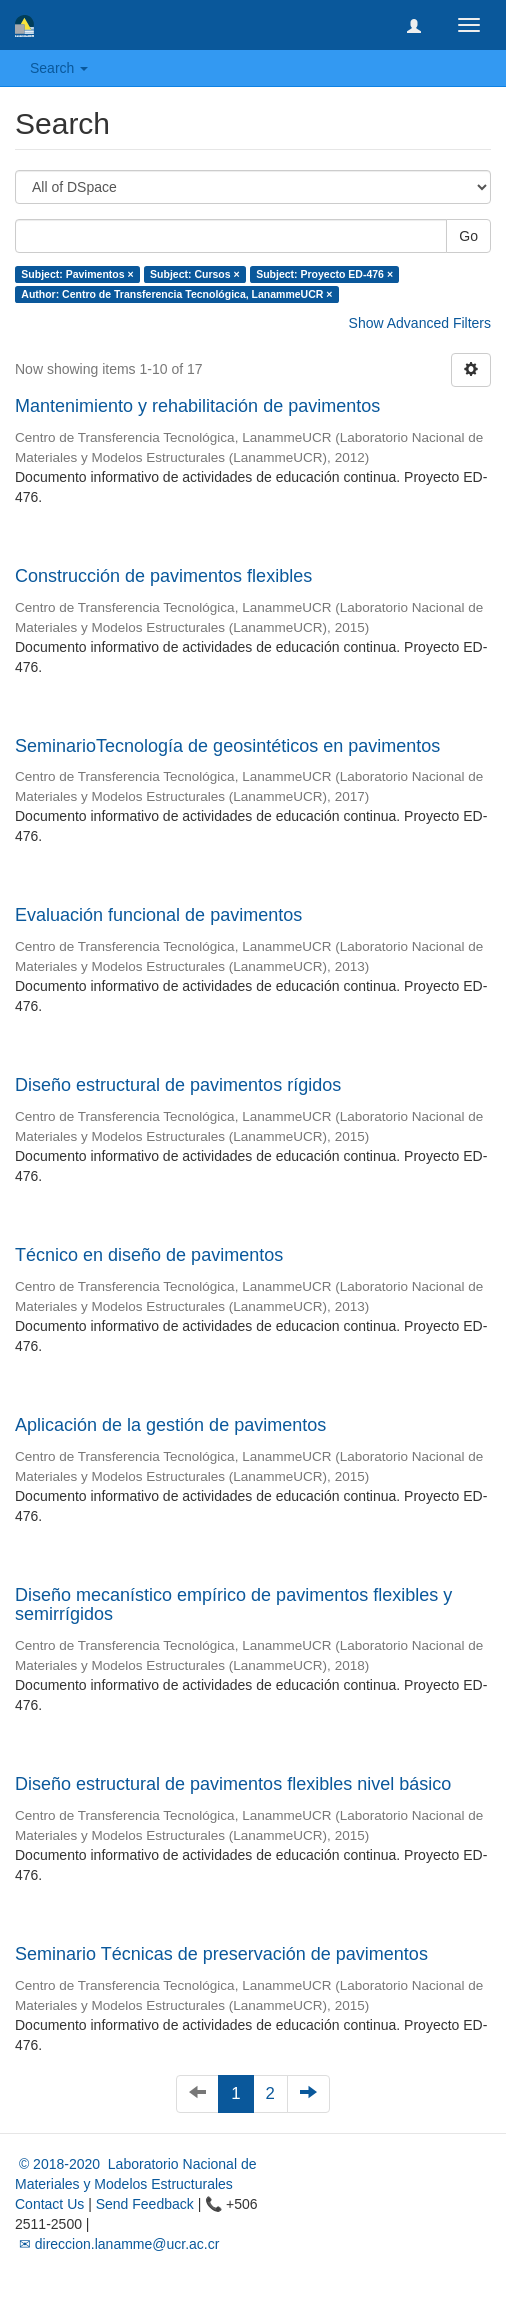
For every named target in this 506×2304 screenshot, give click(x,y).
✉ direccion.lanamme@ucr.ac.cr (117, 2244)
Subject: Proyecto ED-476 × (324, 274)
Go (468, 236)
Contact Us (49, 2204)
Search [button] (59, 68)
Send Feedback (145, 2204)
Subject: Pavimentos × (77, 274)
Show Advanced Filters (420, 323)
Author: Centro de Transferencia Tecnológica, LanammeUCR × (176, 294)
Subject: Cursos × (195, 274)
